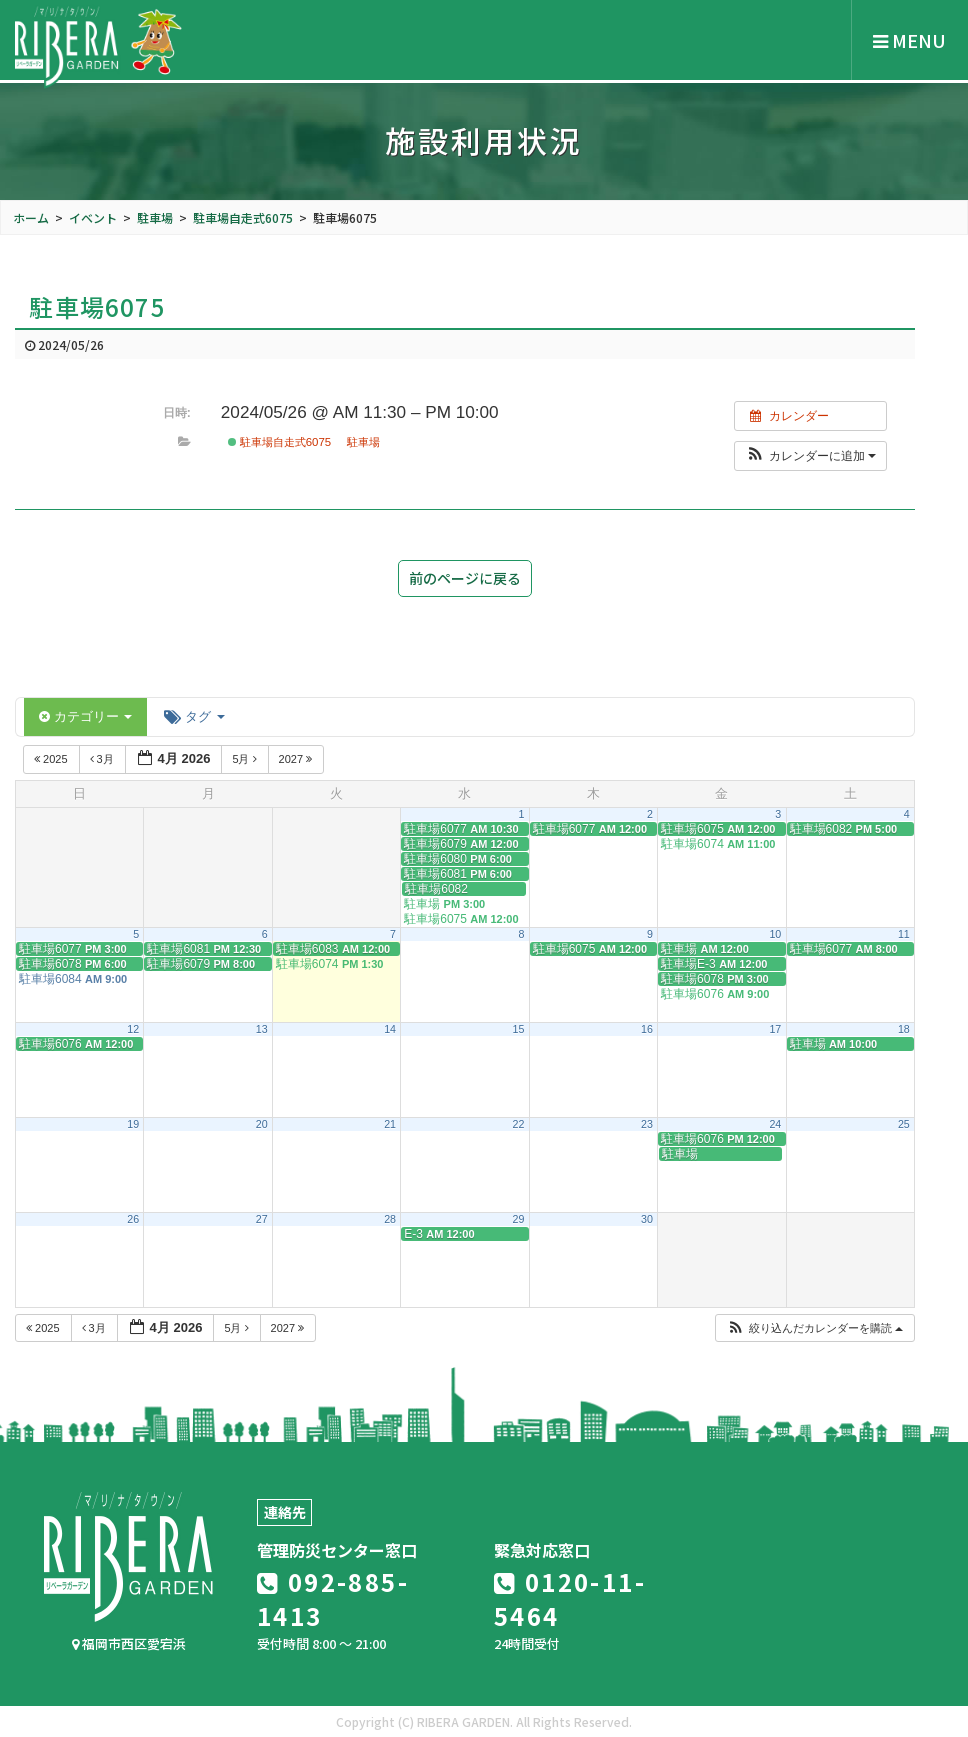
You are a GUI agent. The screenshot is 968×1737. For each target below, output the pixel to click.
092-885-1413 (333, 1598)
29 (519, 1219)
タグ (194, 716)
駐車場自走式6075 (280, 442)
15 (519, 1029)
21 (390, 1124)
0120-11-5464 (570, 1598)
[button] (810, 456)
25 (904, 1124)
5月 (245, 759)
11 (904, 934)
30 (647, 1219)
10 (775, 934)
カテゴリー (85, 716)
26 (133, 1219)
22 (519, 1124)
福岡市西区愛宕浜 (129, 1643)
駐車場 (363, 442)
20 (262, 1124)
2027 (297, 759)
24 (775, 1124)
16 (647, 1029)
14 (390, 1029)
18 (904, 1029)
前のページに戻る (465, 578)
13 (262, 1029)
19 (133, 1124)
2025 (52, 759)
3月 (103, 759)
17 (775, 1029)
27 (262, 1219)
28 (390, 1219)
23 (647, 1124)
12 (133, 1029)
